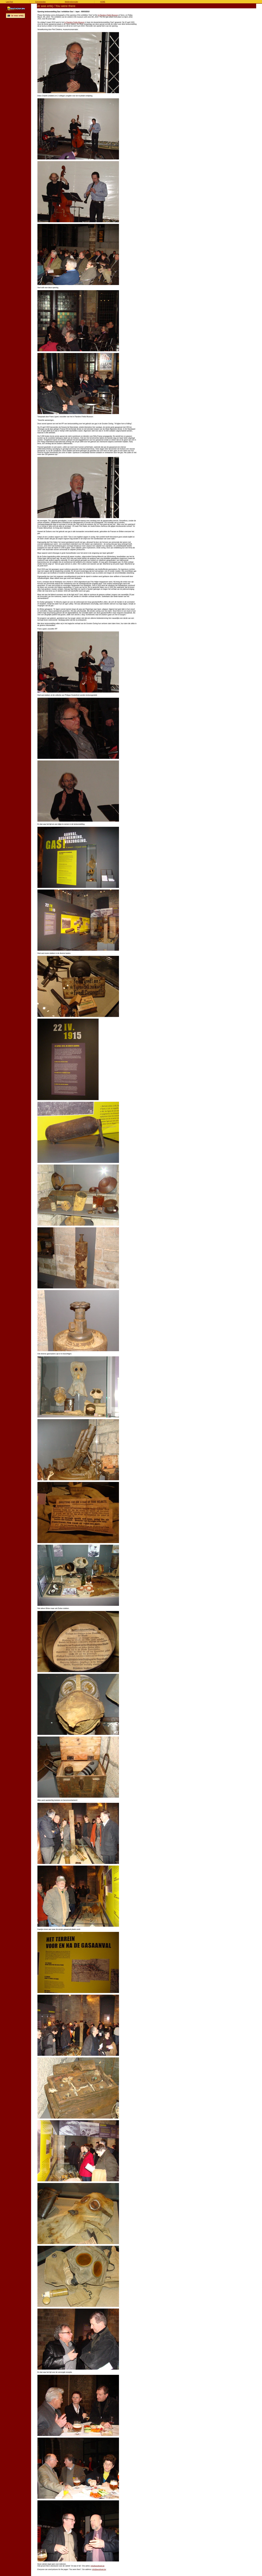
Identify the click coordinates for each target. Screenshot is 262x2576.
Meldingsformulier (71, 2)
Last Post (9, 2)
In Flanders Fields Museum (108, 15)
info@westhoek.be (97, 2566)
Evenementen (40, 2)
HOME (102, 2)
